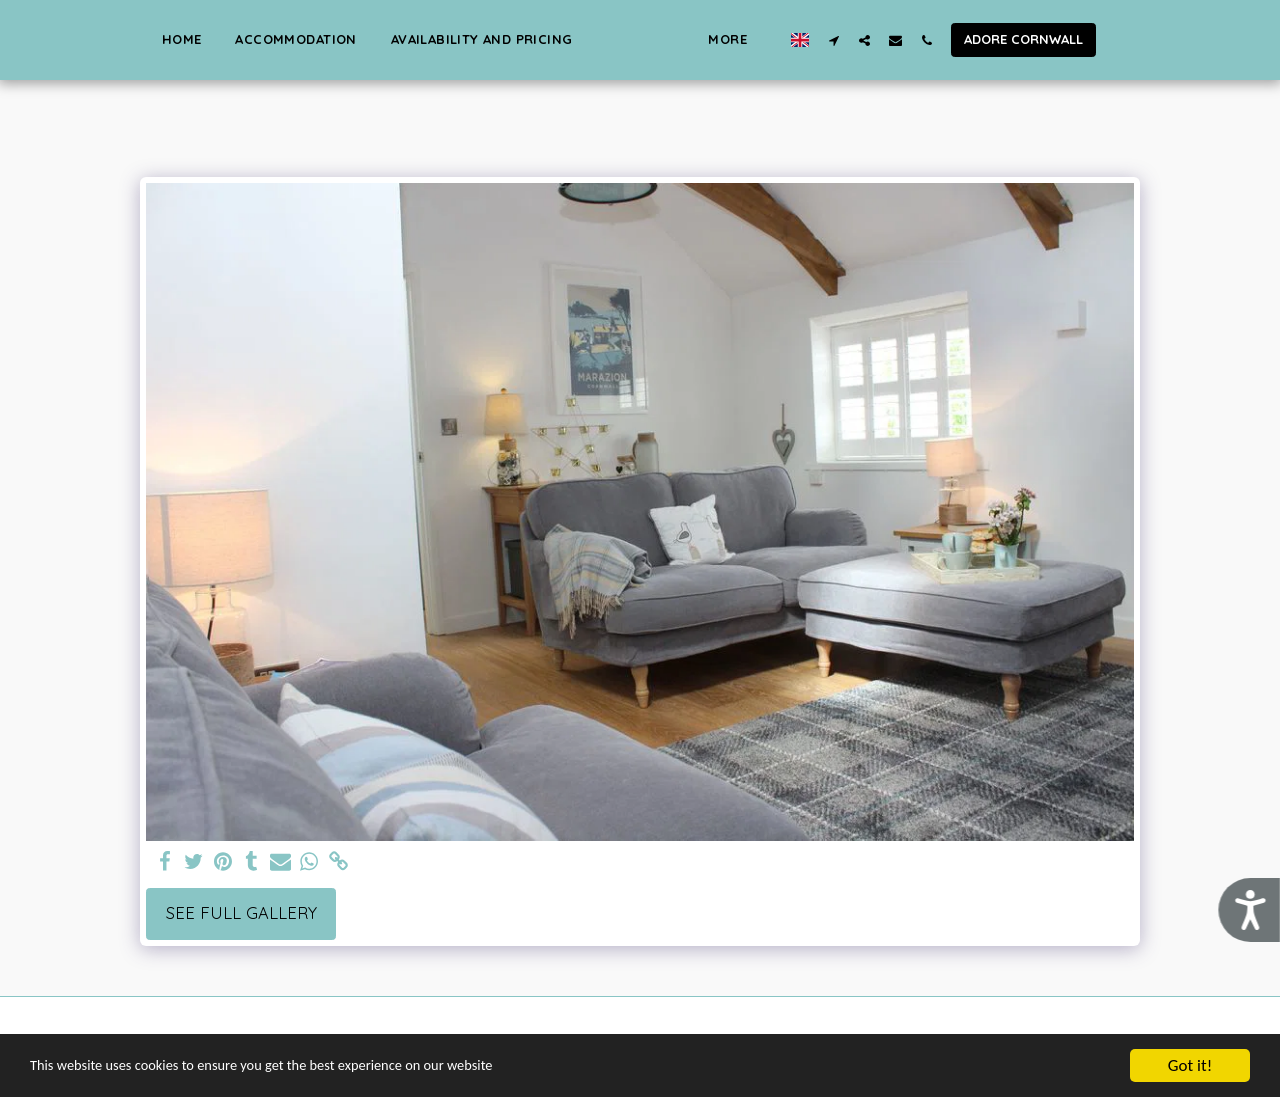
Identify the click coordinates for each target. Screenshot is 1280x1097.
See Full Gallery (241, 912)
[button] (1107, 40)
